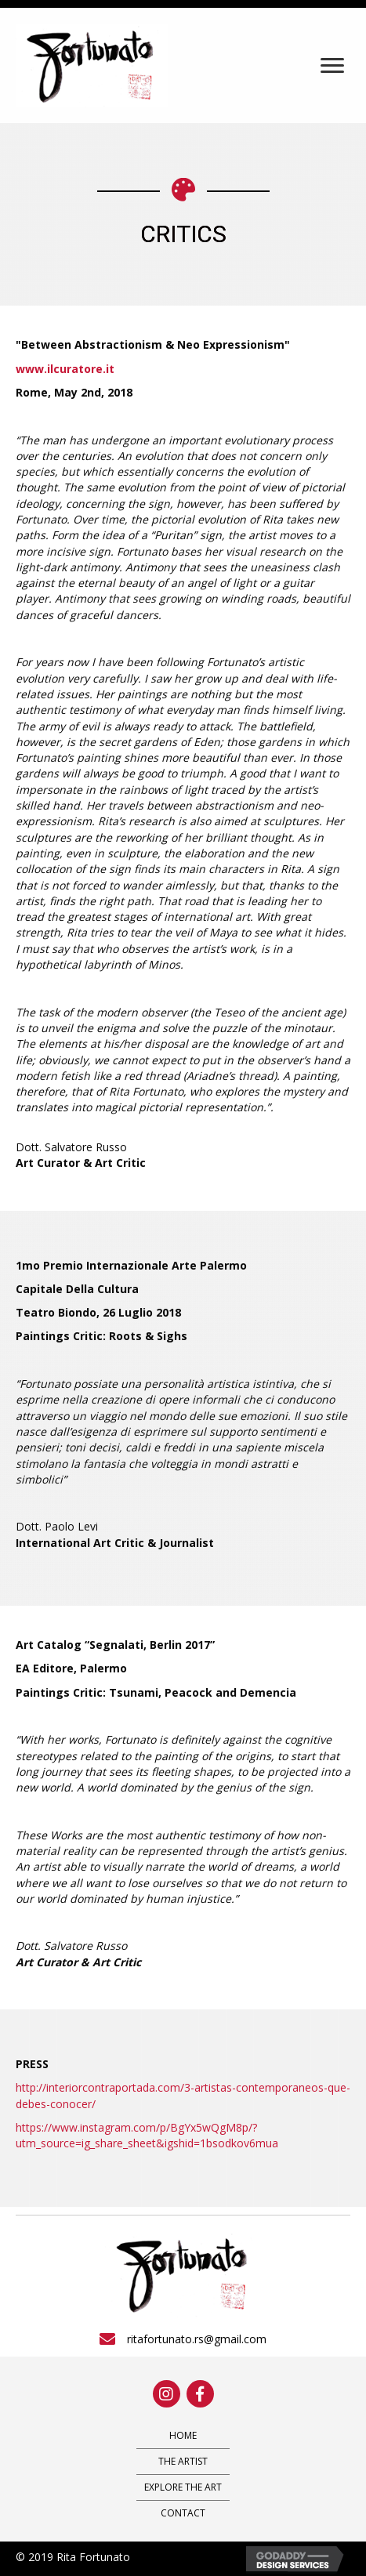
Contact (183, 2513)
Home (183, 2435)
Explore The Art (183, 2487)
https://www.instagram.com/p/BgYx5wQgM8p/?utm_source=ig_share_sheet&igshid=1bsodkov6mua (147, 2135)
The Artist (183, 2461)
